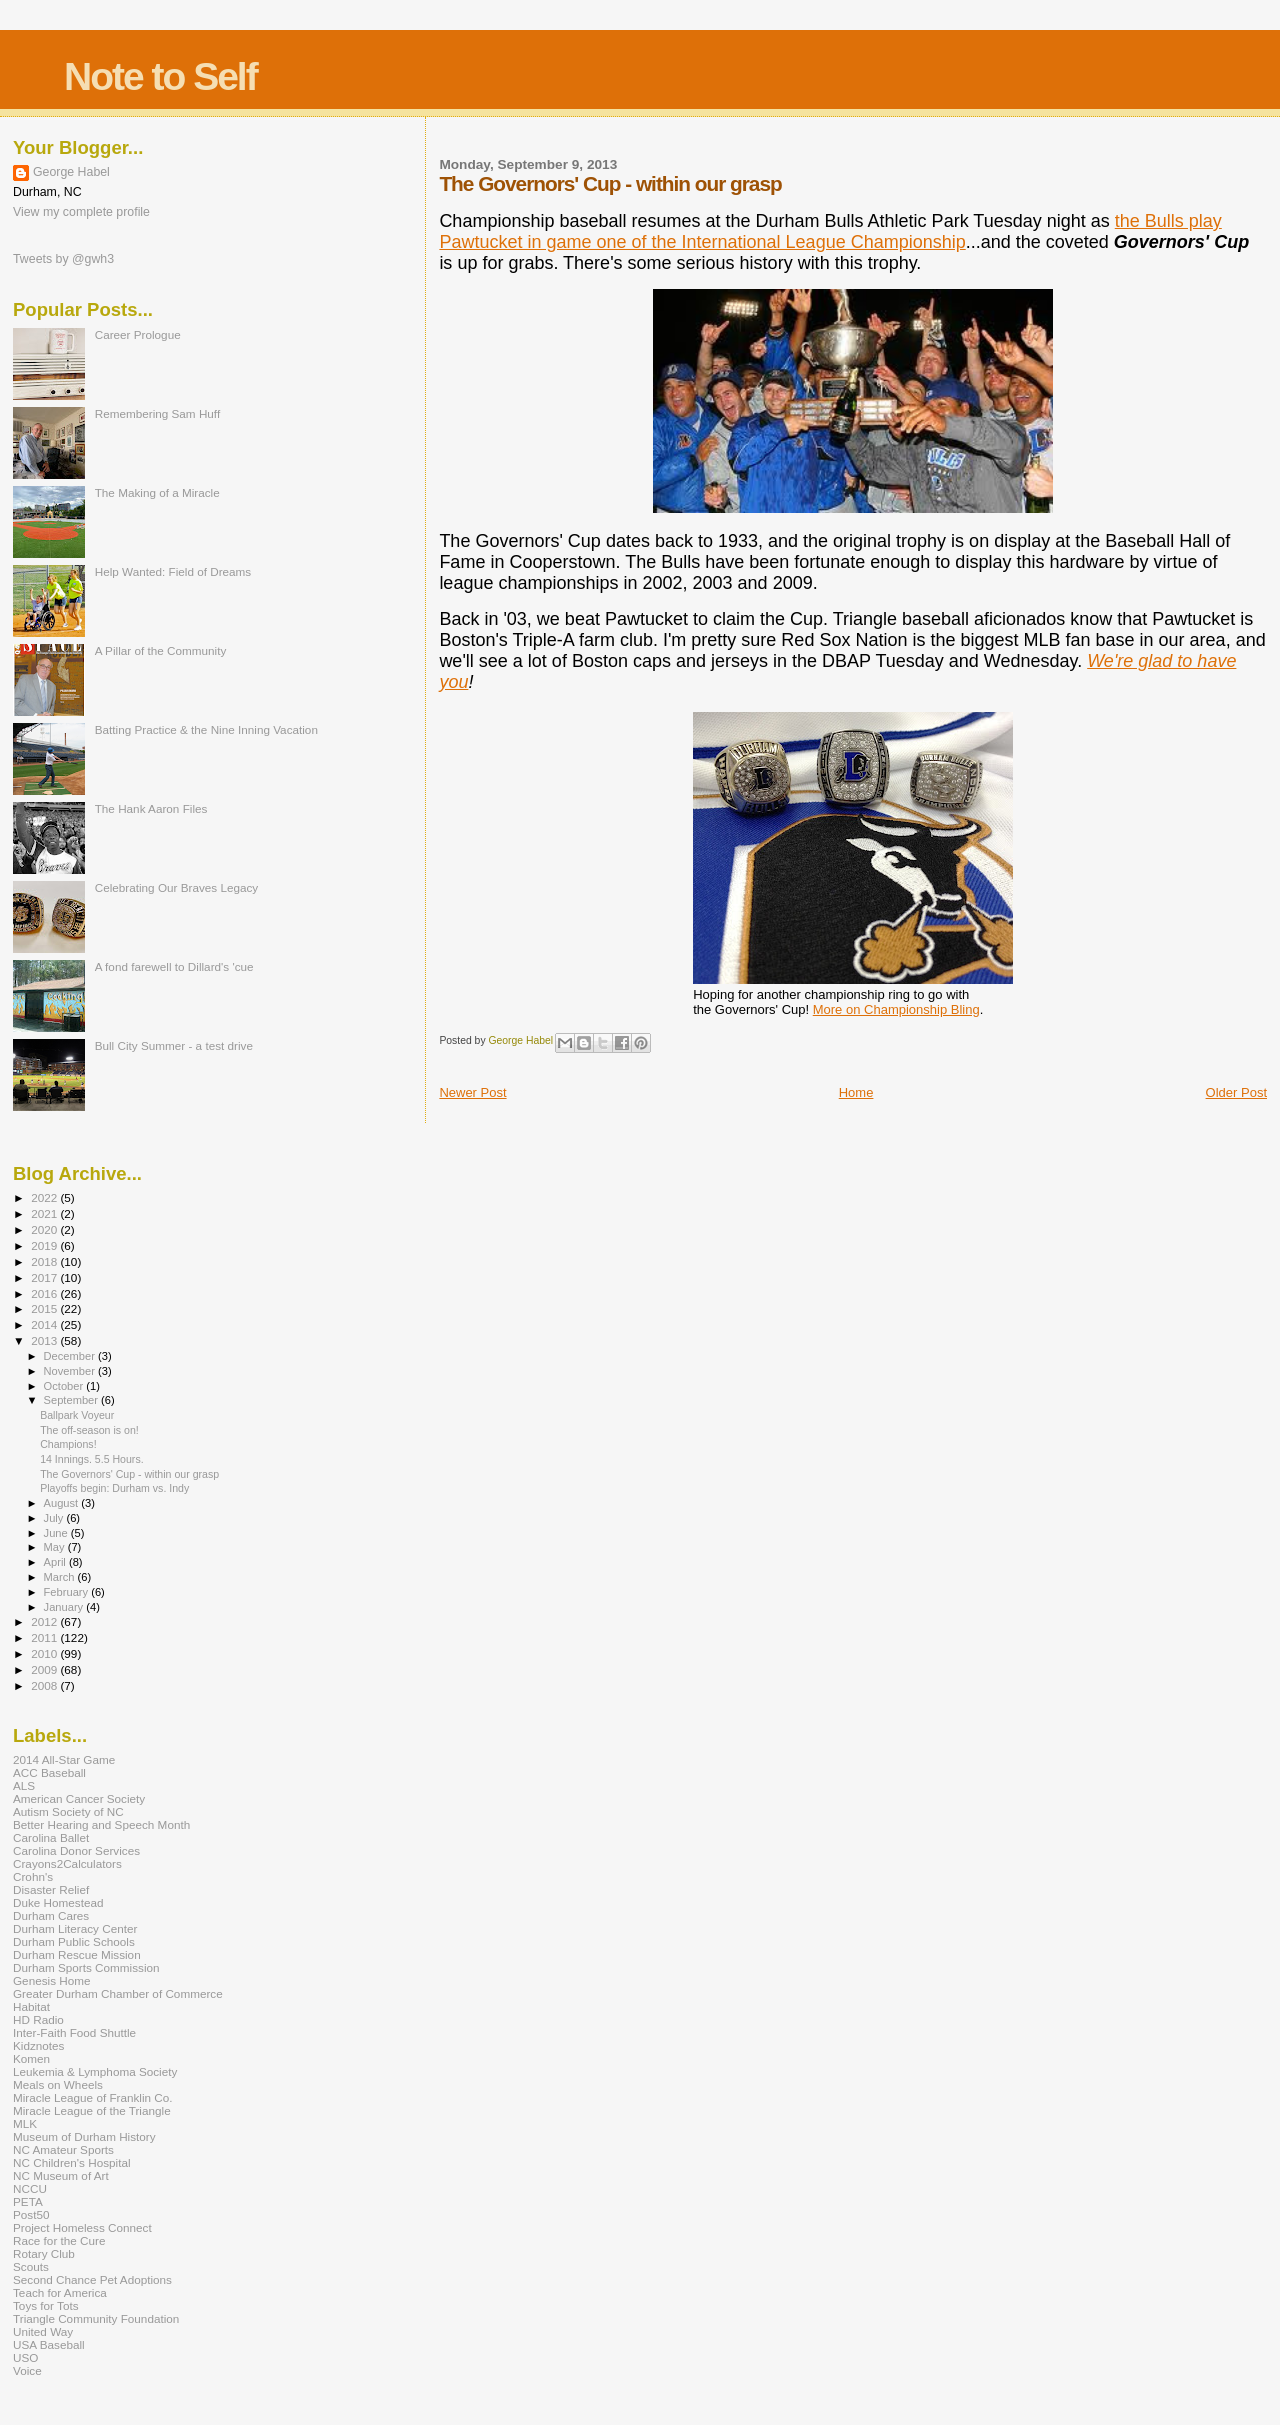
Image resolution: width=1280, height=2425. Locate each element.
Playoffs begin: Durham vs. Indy (114, 1488)
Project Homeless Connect (82, 2227)
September (73, 1400)
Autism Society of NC (68, 1811)
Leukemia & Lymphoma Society (95, 2071)
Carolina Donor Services (76, 1850)
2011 (45, 1637)
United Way (43, 2331)
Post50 (31, 2214)
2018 (45, 1261)
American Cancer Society (79, 1798)
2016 (45, 1293)
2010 (45, 1653)
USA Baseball (49, 2344)
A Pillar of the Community (161, 650)
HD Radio (38, 2019)
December (71, 1356)
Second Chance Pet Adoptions (92, 2279)
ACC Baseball (49, 1772)
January (65, 1607)
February (68, 1592)
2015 (45, 1308)
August (63, 1503)
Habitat (31, 2006)
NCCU (30, 2188)
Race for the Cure (59, 2240)
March (61, 1577)
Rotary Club (44, 2253)
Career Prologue (138, 334)
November (71, 1371)
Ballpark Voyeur (77, 1415)
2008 (45, 1685)
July (55, 1518)
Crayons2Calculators (67, 1863)
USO (25, 2357)
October (65, 1386)
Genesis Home (52, 1980)
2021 (45, 1213)
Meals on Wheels (58, 2084)
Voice (27, 2370)
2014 (45, 1324)
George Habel (71, 172)
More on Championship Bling (896, 1009)
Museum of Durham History (84, 2136)
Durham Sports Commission (86, 1967)
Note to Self (160, 76)
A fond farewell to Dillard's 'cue (174, 966)
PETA (28, 2201)
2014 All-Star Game (64, 1759)
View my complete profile (81, 212)
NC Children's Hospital (72, 2162)
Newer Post (472, 1092)
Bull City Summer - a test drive (174, 1045)
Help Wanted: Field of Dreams (173, 571)
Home (856, 1092)
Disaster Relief (51, 1889)
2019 (45, 1245)
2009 (45, 1669)
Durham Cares (51, 1915)
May (56, 1547)
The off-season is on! (89, 1430)
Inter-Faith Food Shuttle (74, 2032)
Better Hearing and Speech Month (101, 1824)
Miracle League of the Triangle (92, 2110)
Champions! (68, 1444)
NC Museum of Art (61, 2175)
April (56, 1562)
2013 (45, 1340)
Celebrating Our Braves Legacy (177, 887)
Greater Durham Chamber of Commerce (118, 1993)
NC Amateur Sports (63, 2149)
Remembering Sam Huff (157, 413)
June (57, 1533)
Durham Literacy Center (75, 1928)
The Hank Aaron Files (151, 808)
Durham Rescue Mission (77, 1954)
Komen (31, 2058)
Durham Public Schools (74, 1941)
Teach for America (60, 2292)
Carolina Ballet (51, 1837)
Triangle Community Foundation (96, 2318)
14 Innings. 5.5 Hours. (92, 1459)
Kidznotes (38, 2045)
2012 (45, 1621)
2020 (45, 1229)
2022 (45, 1197)
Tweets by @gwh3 (63, 259)
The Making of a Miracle (157, 492)
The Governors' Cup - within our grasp (129, 1474)
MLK (25, 2123)
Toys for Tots (46, 2305)
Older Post (1236, 1092)
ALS (24, 1785)
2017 (45, 1277)
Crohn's (33, 1876)
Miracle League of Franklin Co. (93, 2097)
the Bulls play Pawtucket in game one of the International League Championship (830, 231)
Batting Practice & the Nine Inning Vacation (206, 729)
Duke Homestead (58, 1902)
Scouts (31, 2266)
